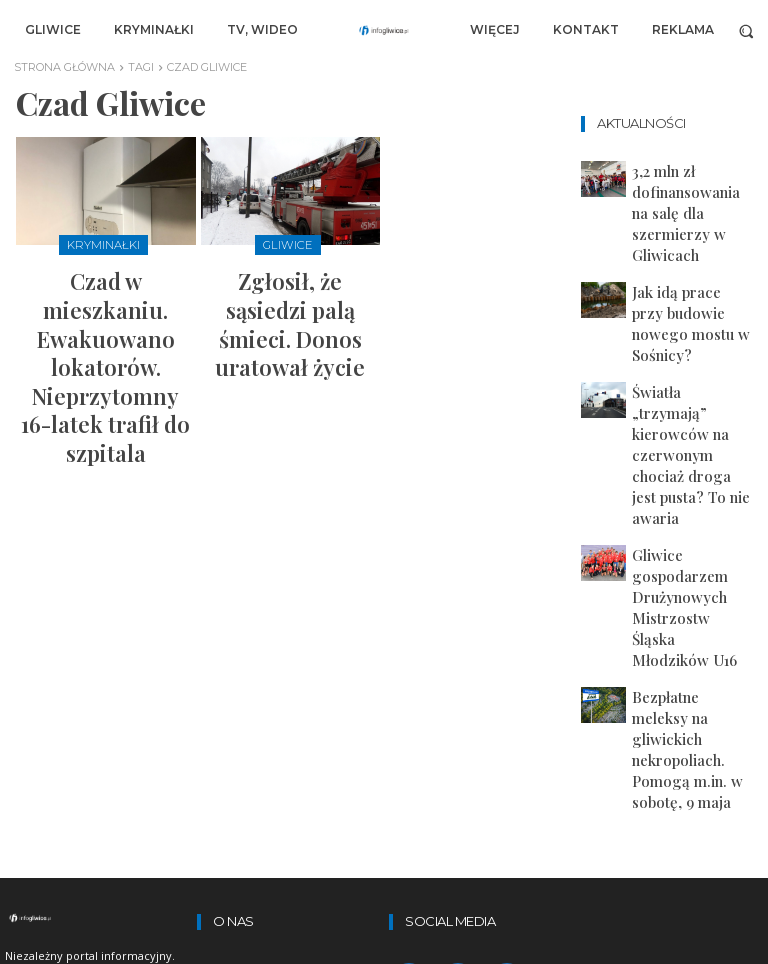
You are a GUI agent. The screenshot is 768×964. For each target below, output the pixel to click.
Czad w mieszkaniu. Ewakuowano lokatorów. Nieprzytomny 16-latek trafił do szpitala (105, 297)
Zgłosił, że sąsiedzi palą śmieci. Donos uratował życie (290, 288)
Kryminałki (103, 243)
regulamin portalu (264, 642)
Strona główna (64, 67)
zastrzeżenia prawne (275, 616)
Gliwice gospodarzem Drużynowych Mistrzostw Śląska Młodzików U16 (690, 364)
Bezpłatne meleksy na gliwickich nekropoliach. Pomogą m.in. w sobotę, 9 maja (689, 429)
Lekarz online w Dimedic (286, 747)
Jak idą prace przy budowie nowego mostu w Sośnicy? (692, 237)
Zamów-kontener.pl (271, 721)
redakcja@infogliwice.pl (273, 877)
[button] (746, 30)
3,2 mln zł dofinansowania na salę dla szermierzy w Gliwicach (692, 182)
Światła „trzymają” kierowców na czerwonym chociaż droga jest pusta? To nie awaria (692, 299)
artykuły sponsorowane (284, 694)
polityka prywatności (274, 668)
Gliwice (287, 243)
